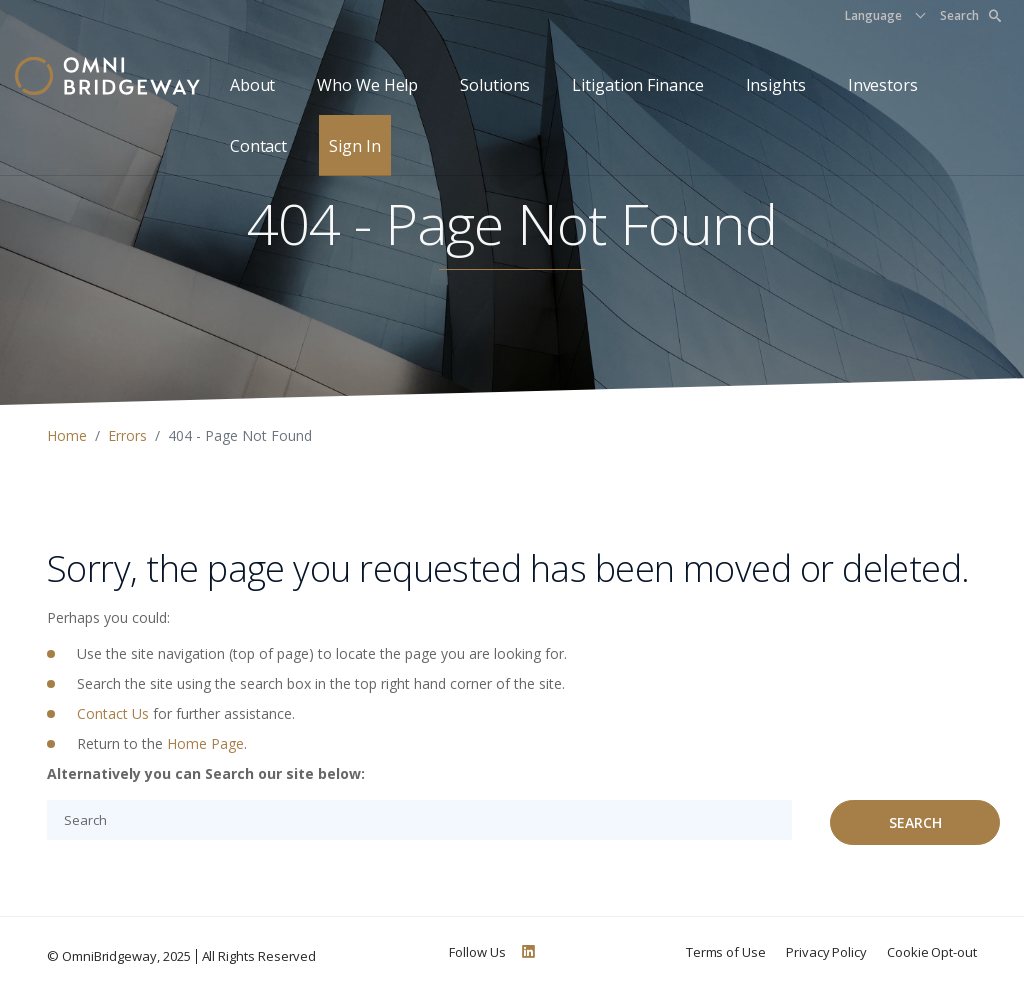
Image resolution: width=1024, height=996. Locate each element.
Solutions (495, 85)
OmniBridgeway (109, 956)
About (253, 85)
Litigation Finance (637, 85)
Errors (127, 435)
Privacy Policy (826, 952)
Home (67, 435)
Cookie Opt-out (932, 952)
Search (970, 15)
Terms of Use (726, 952)
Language (873, 15)
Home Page (205, 743)
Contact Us (113, 713)
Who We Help (367, 85)
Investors (883, 85)
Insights (776, 85)
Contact (258, 146)
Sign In (354, 146)
